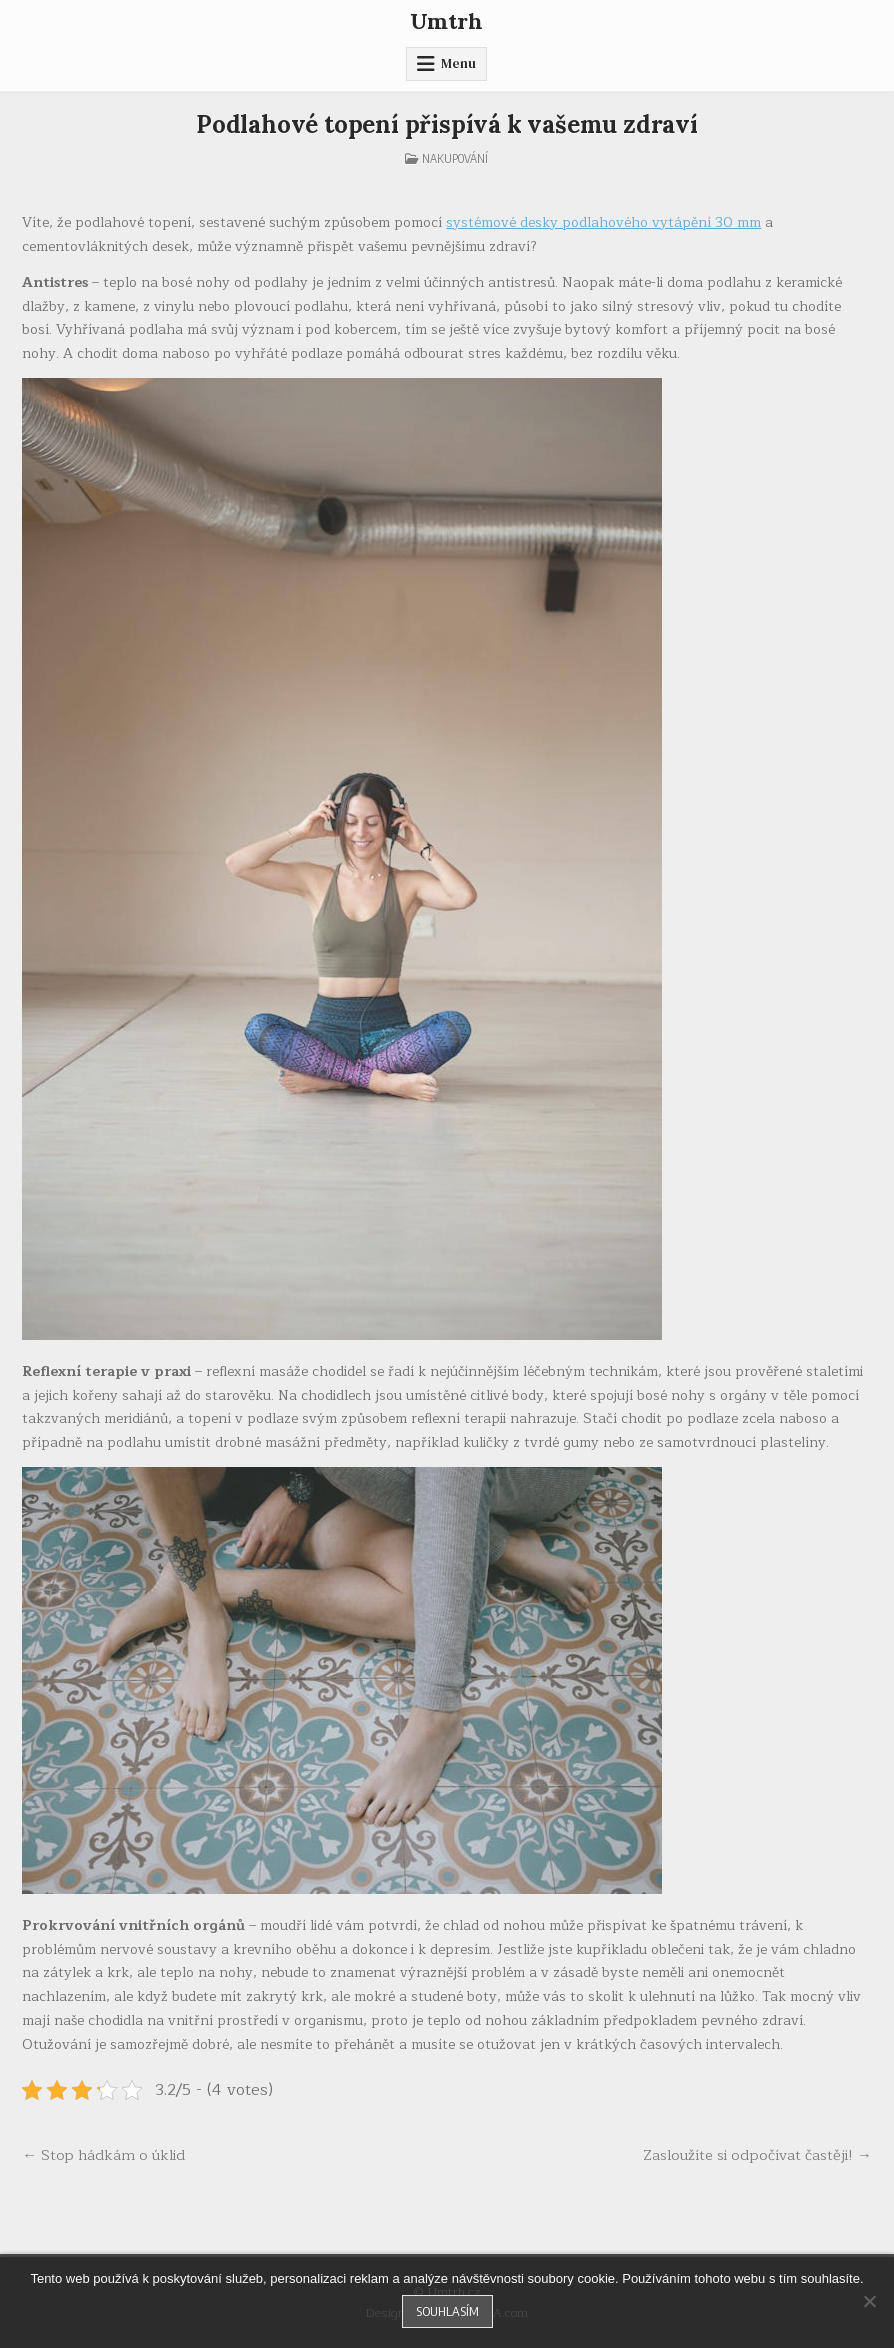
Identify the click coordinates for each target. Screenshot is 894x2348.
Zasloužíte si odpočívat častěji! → (757, 2155)
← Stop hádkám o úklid (103, 2155)
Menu (458, 63)
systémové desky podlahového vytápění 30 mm (603, 222)
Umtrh (446, 21)
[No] (869, 2301)
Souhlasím (447, 2311)
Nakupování (455, 158)
